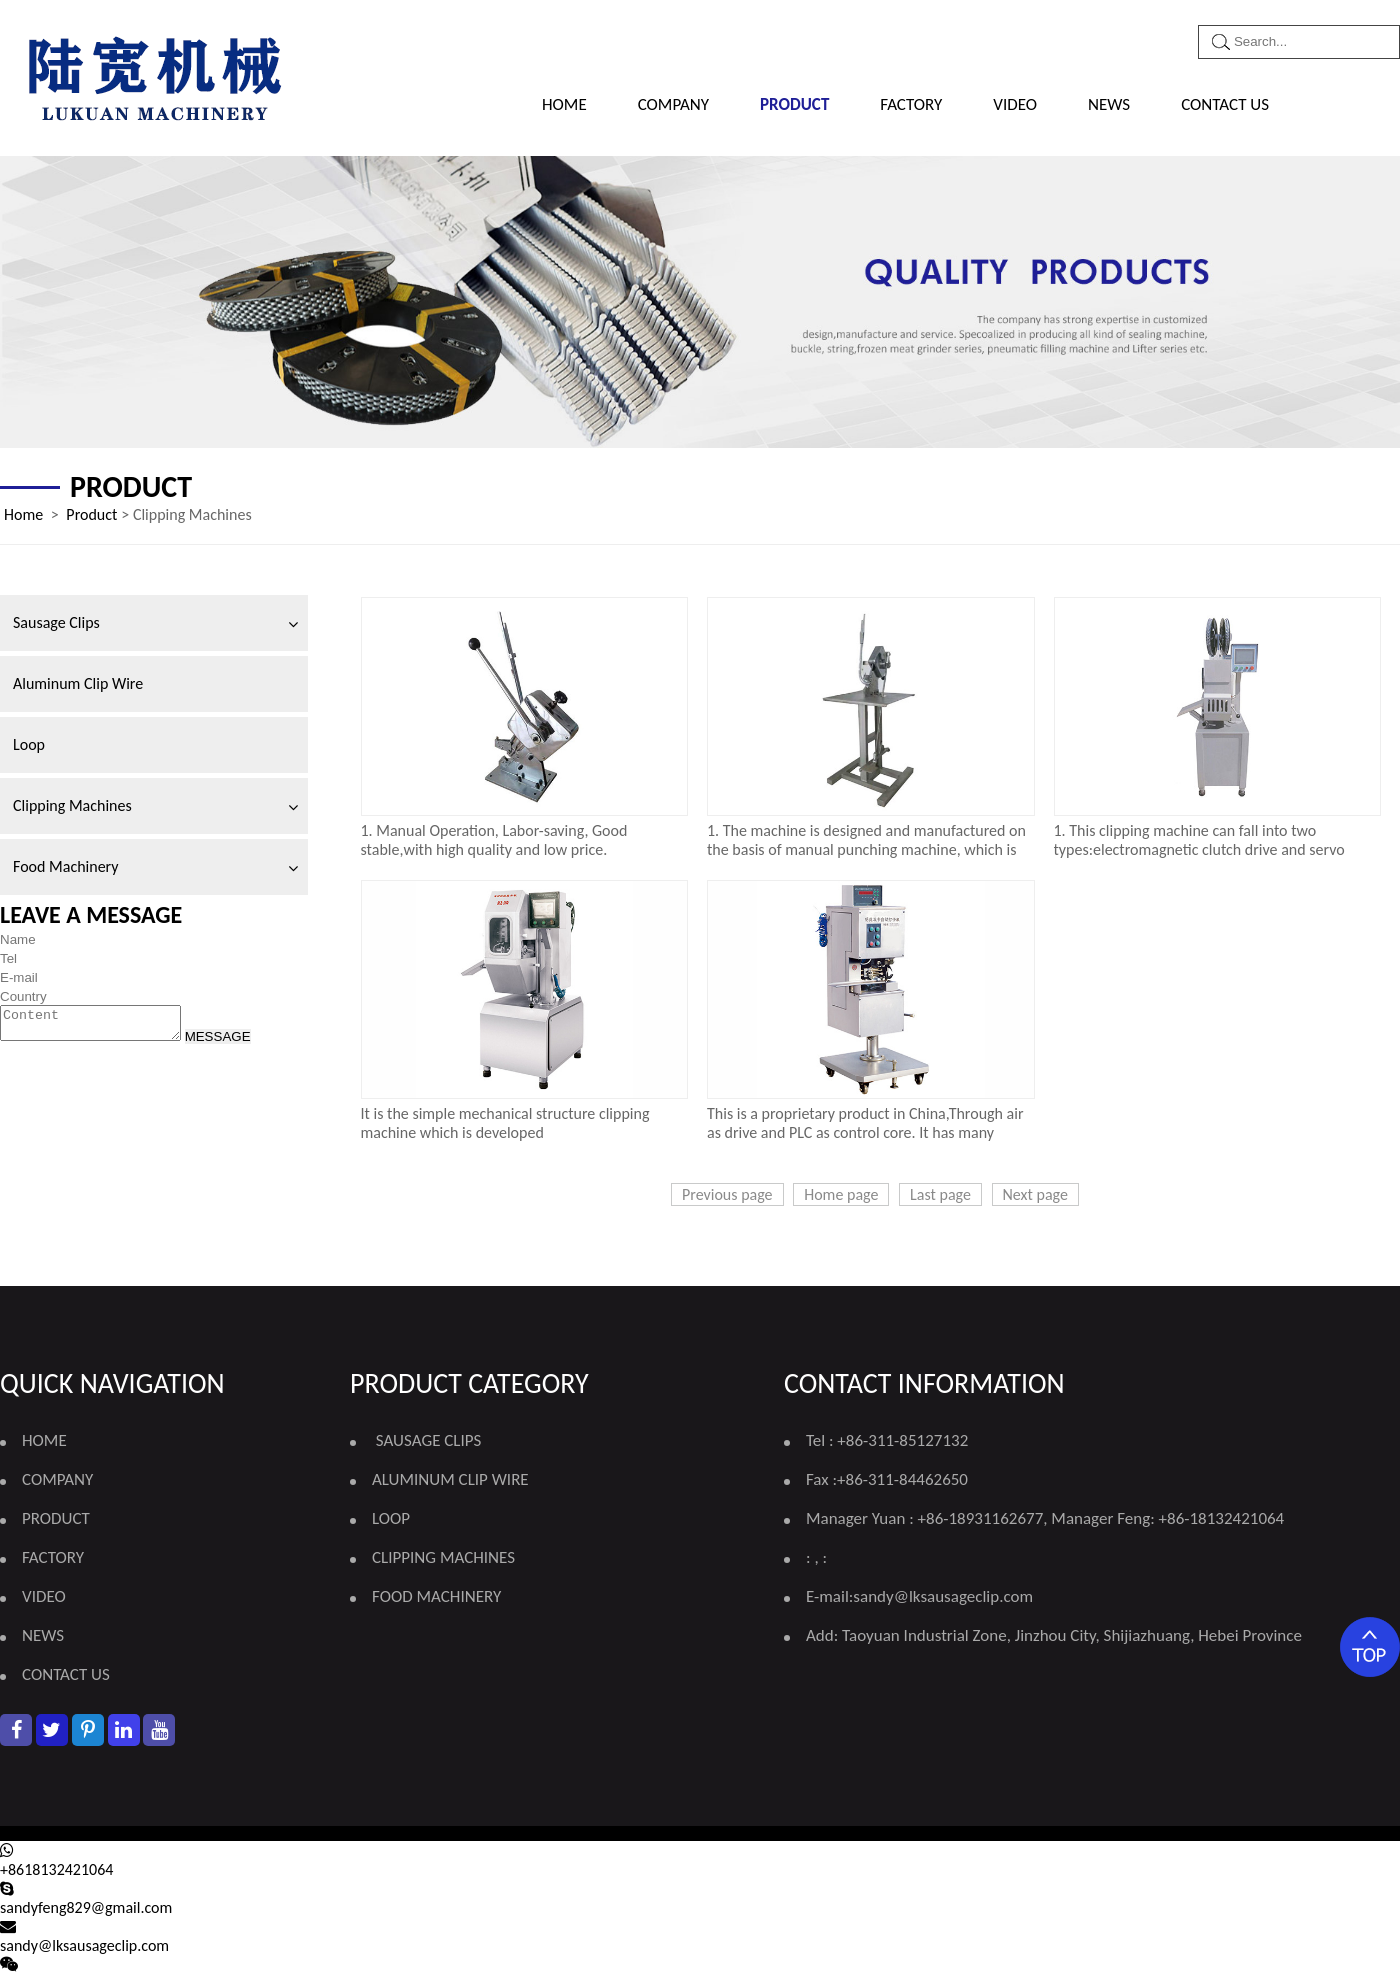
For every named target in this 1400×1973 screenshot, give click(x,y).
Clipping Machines (72, 805)
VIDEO (1015, 104)
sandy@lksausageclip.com (943, 1596)
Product (91, 514)
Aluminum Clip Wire (78, 683)
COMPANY (673, 104)
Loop (29, 744)
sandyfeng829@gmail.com (86, 1907)
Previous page (727, 1194)
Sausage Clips (56, 622)
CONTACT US (1225, 104)
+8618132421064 (56, 1869)
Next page (1035, 1194)
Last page (940, 1194)
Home (564, 104)
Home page (841, 1194)
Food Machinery (65, 866)
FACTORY (911, 104)
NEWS (1109, 104)
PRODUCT (794, 104)
